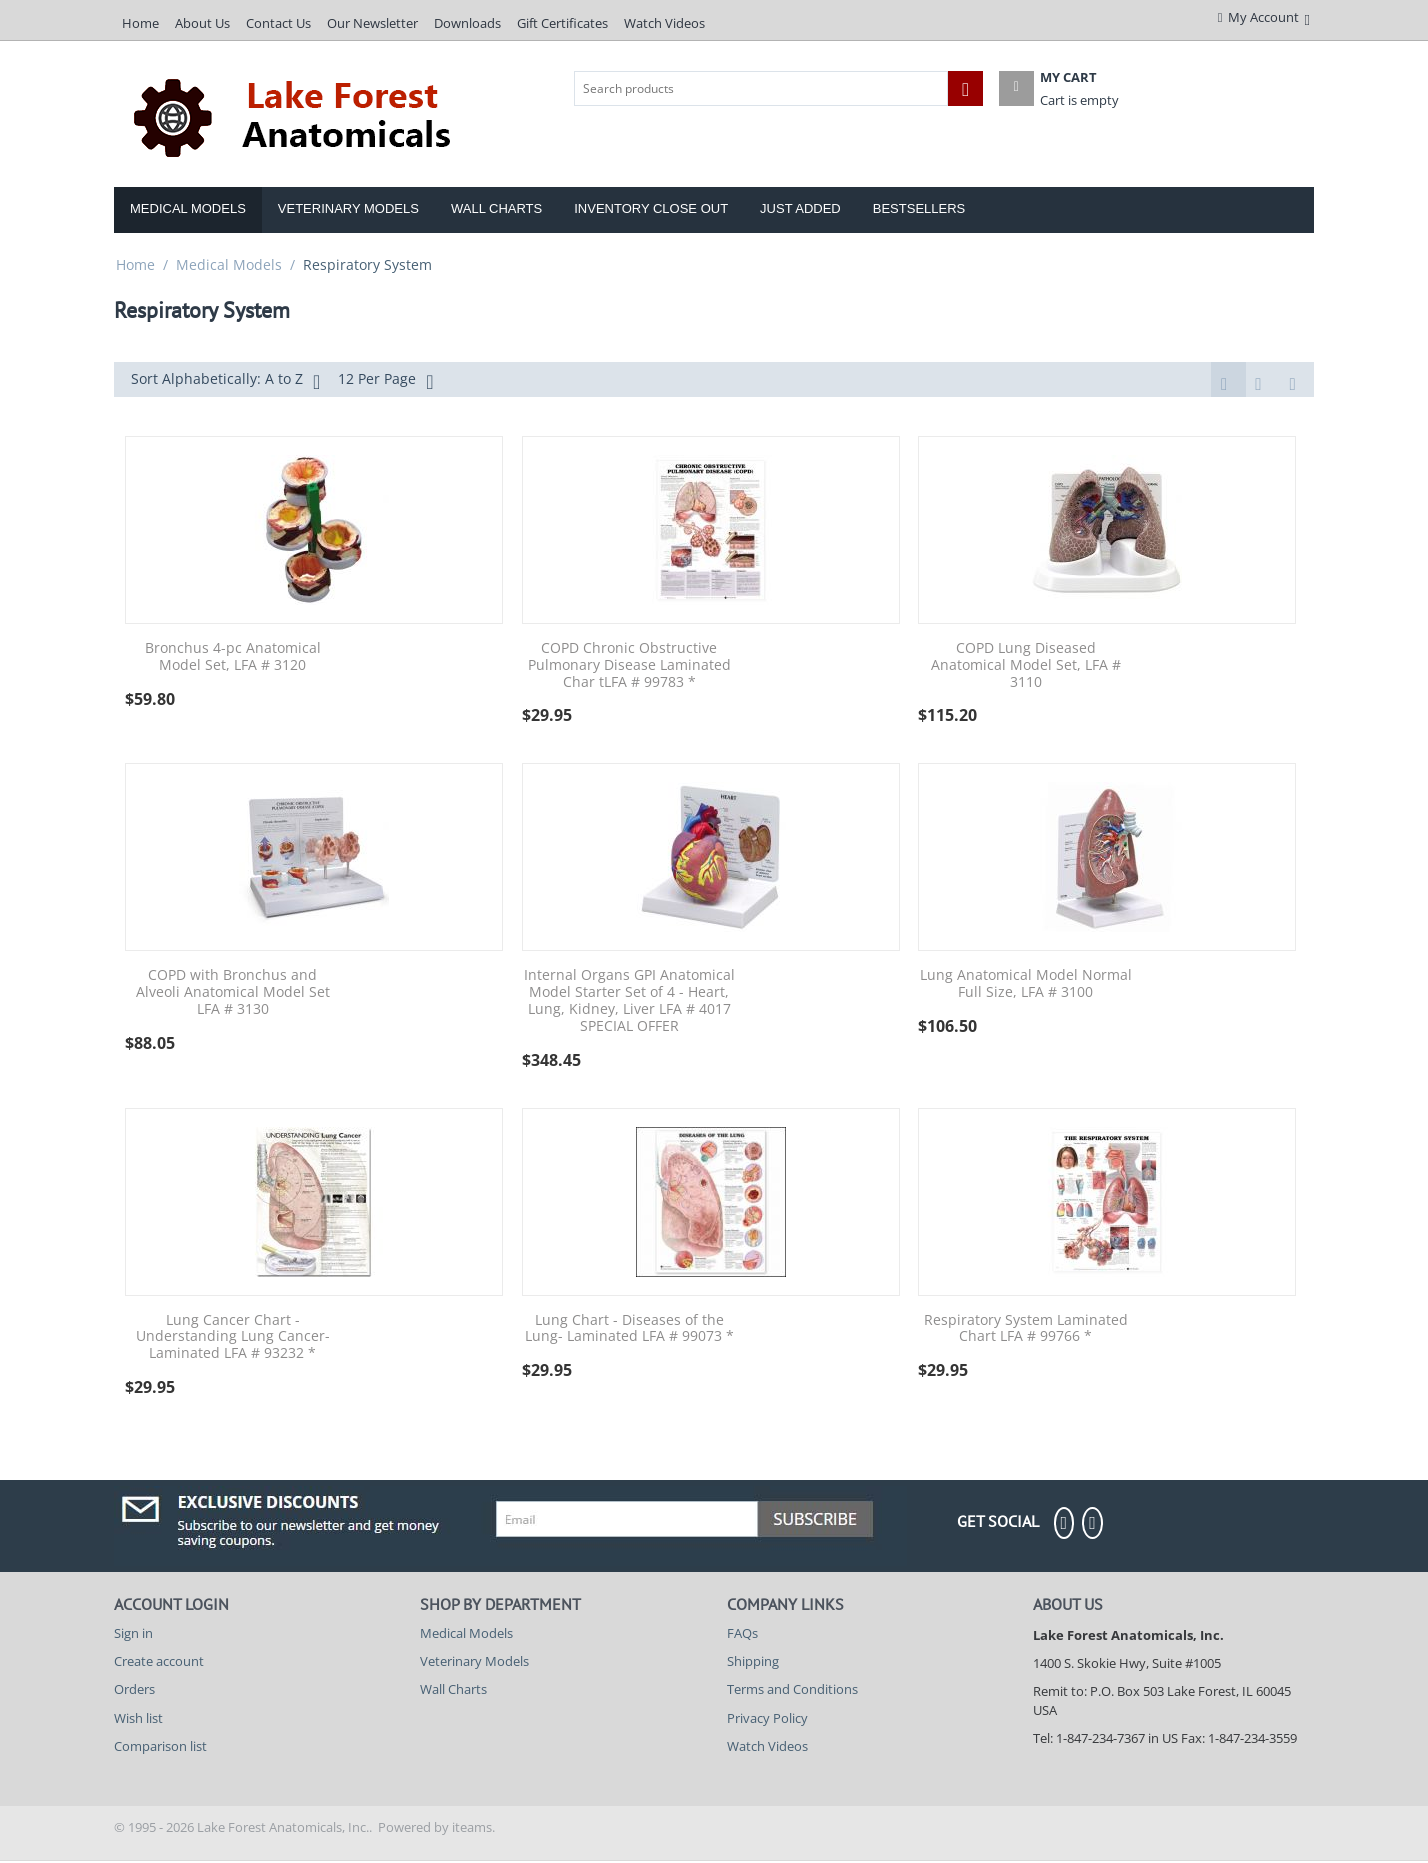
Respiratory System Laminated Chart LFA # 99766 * (1026, 1331)
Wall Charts (496, 208)
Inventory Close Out (651, 208)
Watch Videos (664, 23)
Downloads (467, 23)
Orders (134, 1691)
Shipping (753, 1663)
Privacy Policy (767, 1720)
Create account (159, 1663)
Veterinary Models (348, 208)
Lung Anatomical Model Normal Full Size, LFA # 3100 (1026, 986)
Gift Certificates (562, 23)
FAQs (742, 1635)
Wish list (138, 1720)
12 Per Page (385, 381)
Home (140, 23)
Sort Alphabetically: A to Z (225, 381)
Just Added (800, 208)
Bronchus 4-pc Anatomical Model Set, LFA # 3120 (233, 659)
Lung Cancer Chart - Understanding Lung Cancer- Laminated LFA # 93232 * (233, 1339)
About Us (202, 23)
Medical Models (188, 208)
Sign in (133, 1635)
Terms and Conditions (792, 1691)
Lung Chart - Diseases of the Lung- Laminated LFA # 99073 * (629, 1331)
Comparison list (160, 1748)
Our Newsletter (372, 23)
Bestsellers (919, 208)
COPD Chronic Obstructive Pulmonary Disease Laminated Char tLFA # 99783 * (629, 667)
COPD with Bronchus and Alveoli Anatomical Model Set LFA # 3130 (233, 994)
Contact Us (278, 23)
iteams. (473, 1829)
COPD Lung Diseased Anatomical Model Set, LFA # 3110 (1026, 667)
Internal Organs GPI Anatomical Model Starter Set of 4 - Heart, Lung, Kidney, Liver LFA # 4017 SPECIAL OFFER (629, 1002)
